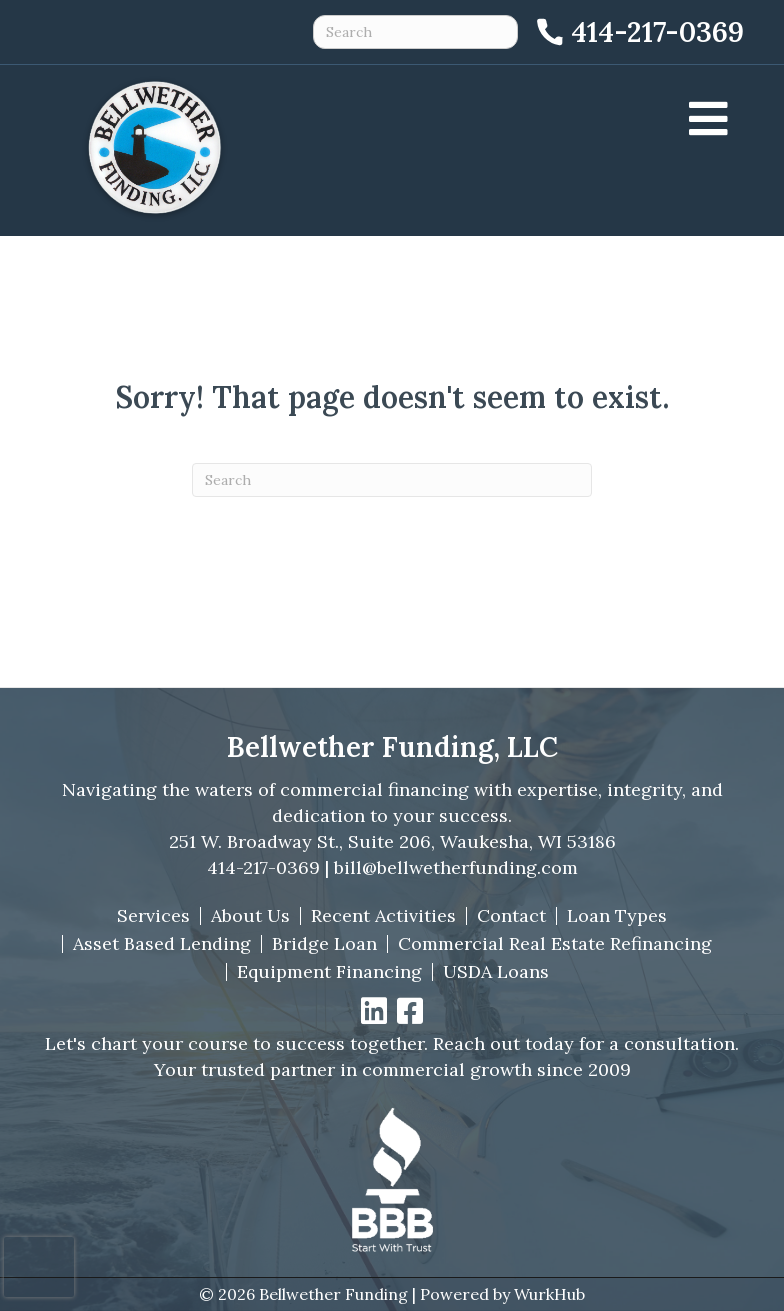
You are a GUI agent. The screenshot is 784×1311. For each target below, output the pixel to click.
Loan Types (617, 916)
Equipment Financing (329, 972)
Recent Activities (383, 916)
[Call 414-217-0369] (638, 32)
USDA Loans (496, 972)
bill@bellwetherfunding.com (456, 867)
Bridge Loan (324, 944)
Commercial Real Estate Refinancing (555, 944)
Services (153, 916)
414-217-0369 (263, 867)
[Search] (392, 480)
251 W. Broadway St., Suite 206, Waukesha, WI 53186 (392, 841)
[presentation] (39, 1267)
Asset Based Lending (162, 944)
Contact (511, 916)
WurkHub (549, 1294)
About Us (250, 916)
